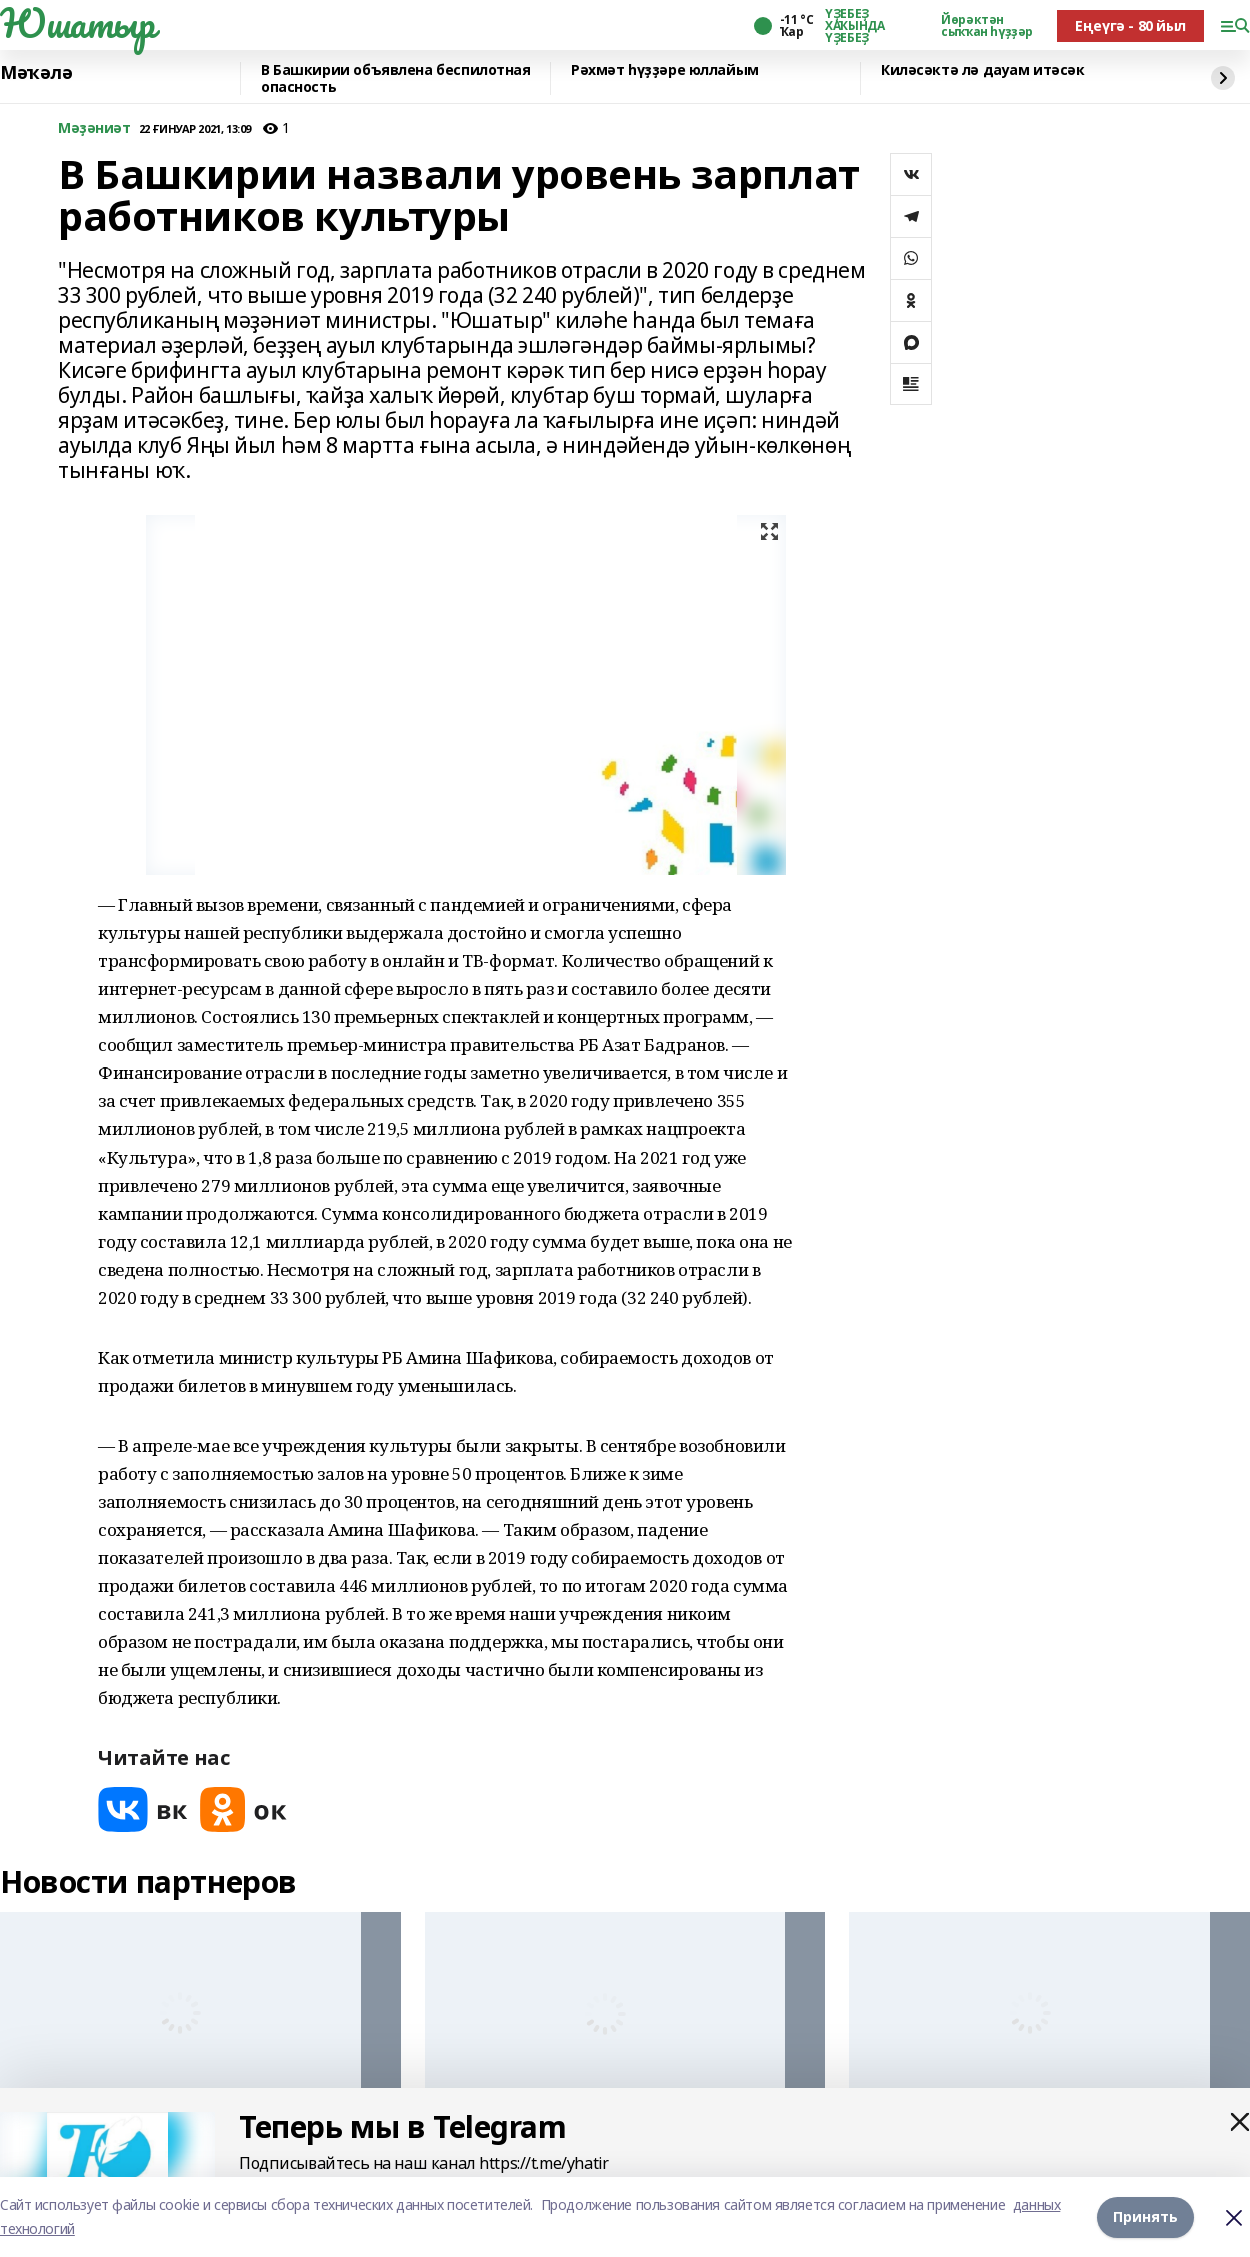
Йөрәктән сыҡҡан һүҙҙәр (987, 26)
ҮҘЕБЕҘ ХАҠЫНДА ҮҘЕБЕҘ (854, 26)
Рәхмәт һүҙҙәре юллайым (665, 70)
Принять (1145, 2216)
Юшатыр (77, 23)
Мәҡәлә (36, 73)
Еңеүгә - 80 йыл (1130, 25)
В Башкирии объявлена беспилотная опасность (396, 78)
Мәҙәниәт (94, 128)
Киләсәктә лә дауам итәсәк (983, 70)
